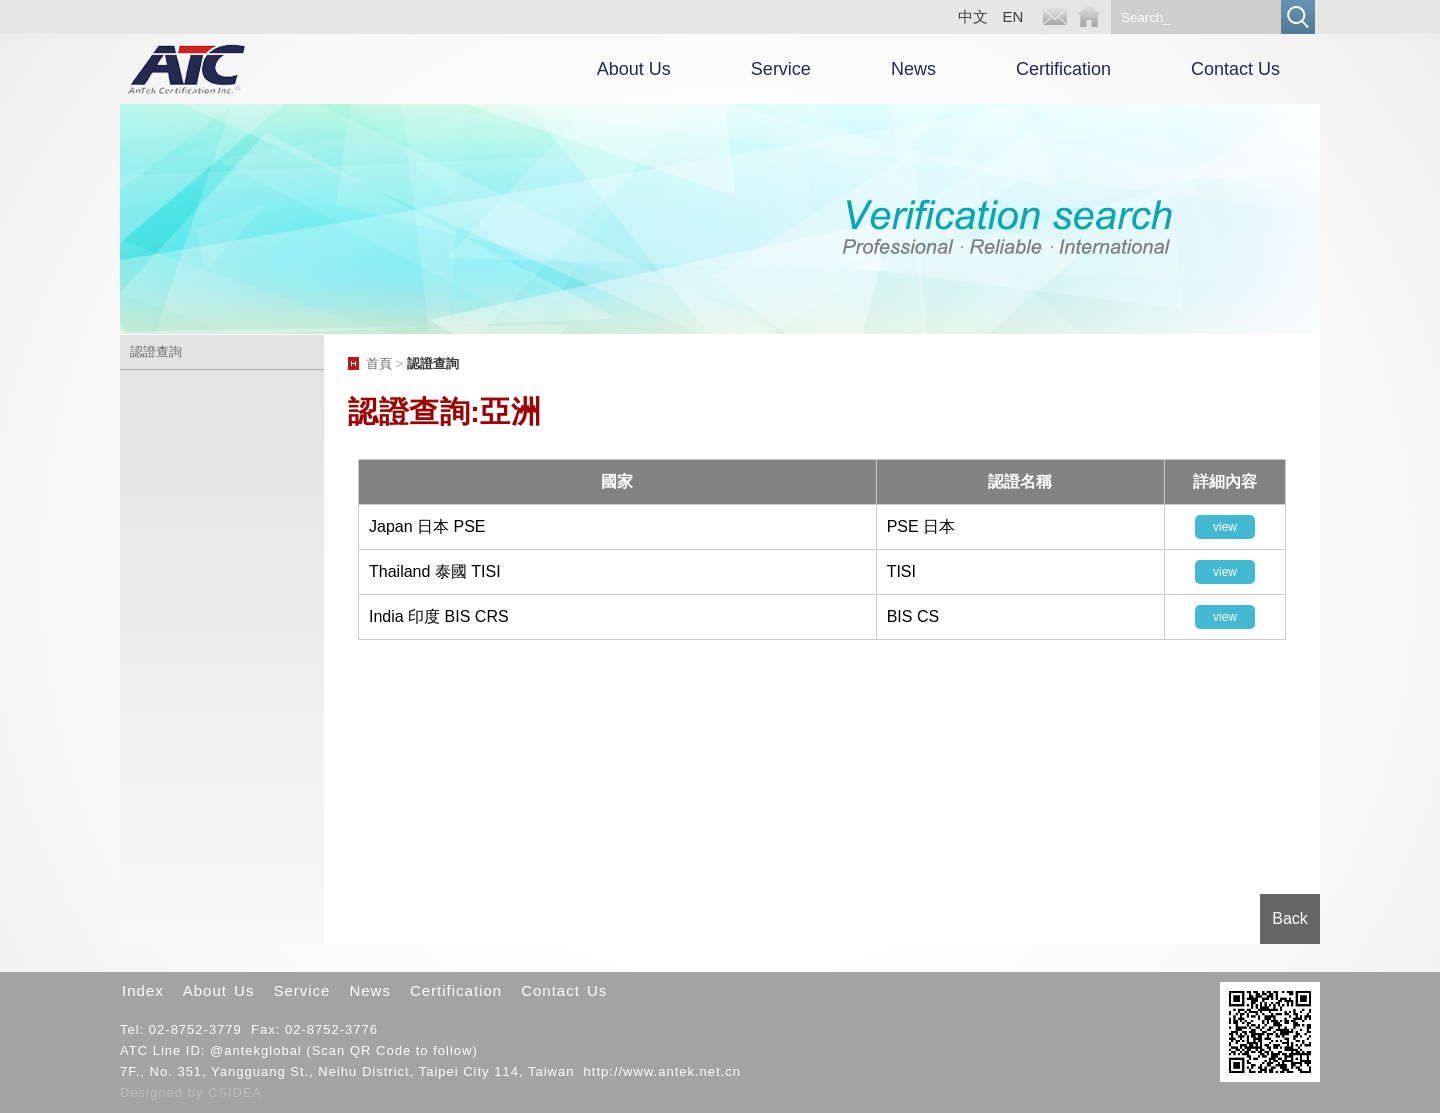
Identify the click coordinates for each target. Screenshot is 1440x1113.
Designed (154, 1092)
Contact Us (1235, 69)
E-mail (1055, 17)
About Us (634, 69)
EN (1013, 16)
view (1225, 527)
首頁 (379, 363)
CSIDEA (235, 1092)
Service (781, 69)
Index (143, 990)
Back (1290, 918)
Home (1089, 17)
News (913, 69)
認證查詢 (156, 351)
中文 (973, 16)
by (198, 1092)
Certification (1063, 69)
